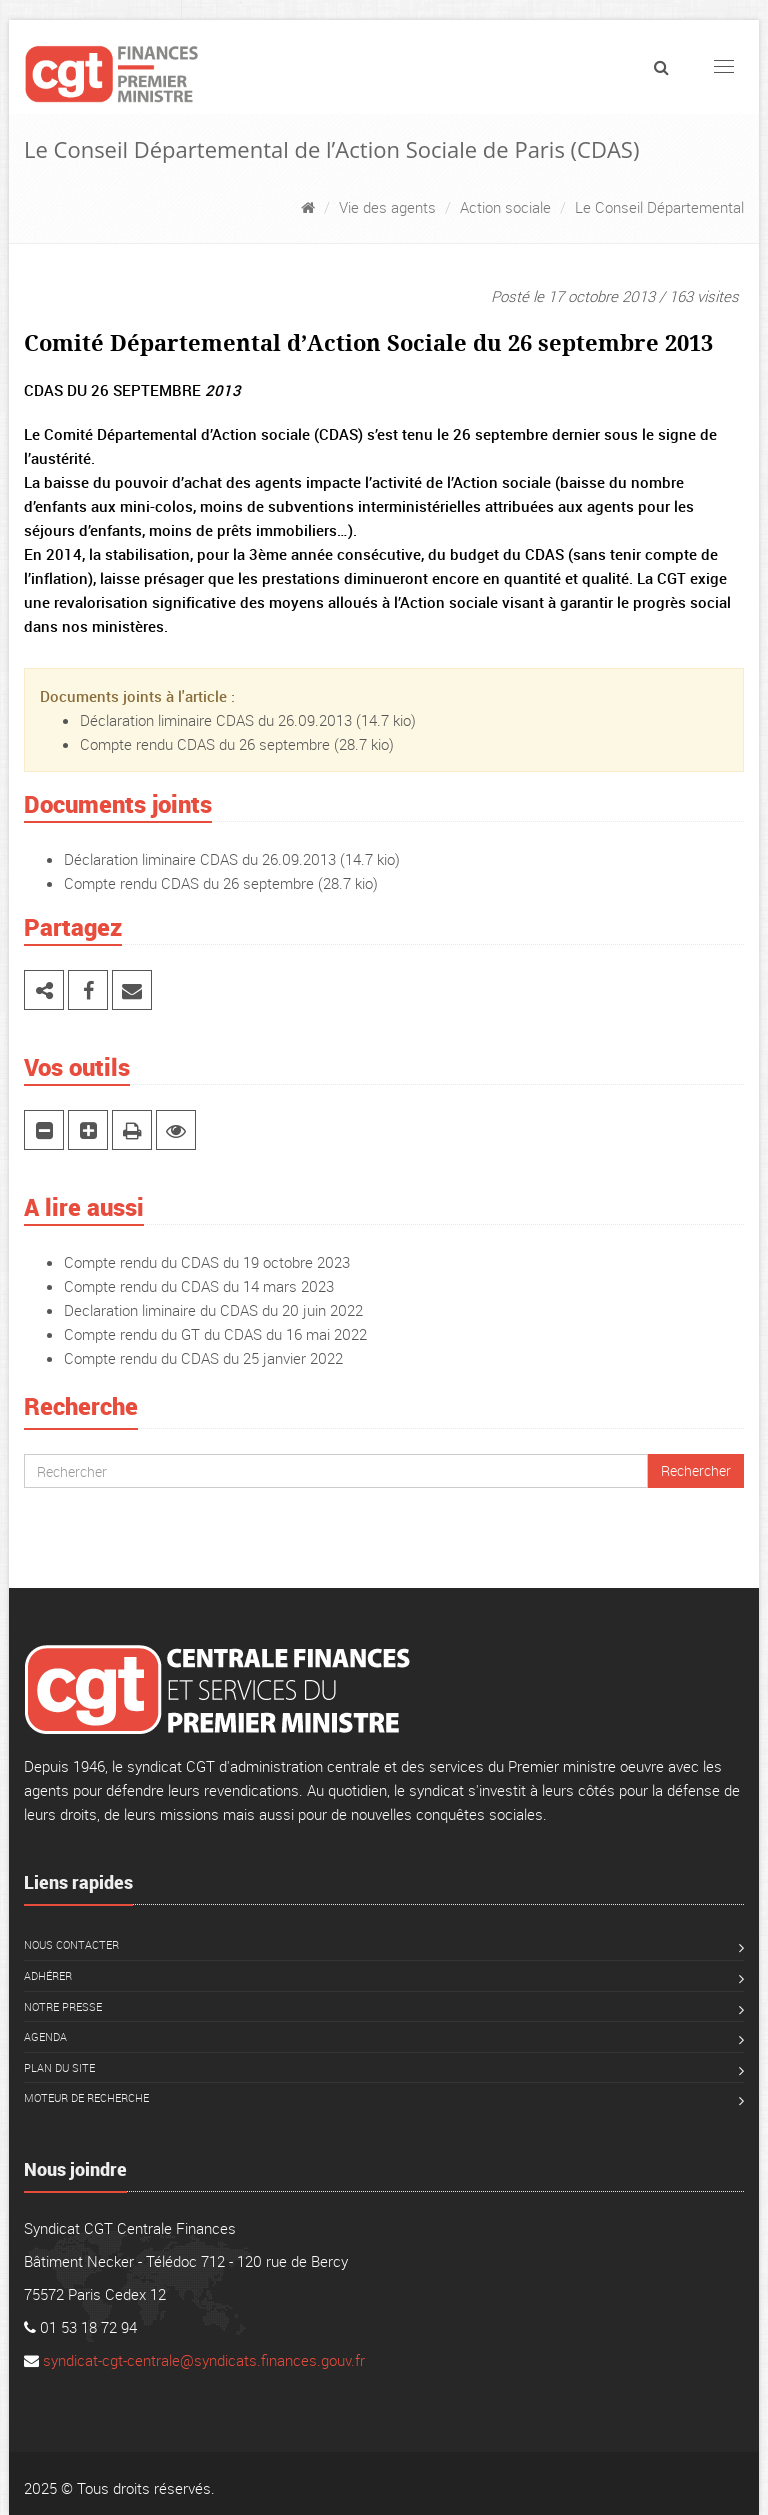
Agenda (45, 2036)
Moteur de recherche (86, 2097)
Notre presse (63, 2006)
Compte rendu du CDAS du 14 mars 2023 (199, 1286)
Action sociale (505, 207)
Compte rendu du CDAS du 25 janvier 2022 (203, 1358)
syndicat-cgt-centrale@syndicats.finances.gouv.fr (204, 2360)
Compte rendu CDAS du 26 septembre (205, 744)
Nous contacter (71, 1944)
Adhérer (48, 1975)
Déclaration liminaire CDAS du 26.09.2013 (216, 720)
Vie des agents (387, 207)
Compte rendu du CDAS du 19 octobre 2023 (207, 1262)
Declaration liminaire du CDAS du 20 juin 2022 (213, 1310)
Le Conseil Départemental (659, 207)
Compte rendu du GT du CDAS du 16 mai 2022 (215, 1334)
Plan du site (59, 2067)
